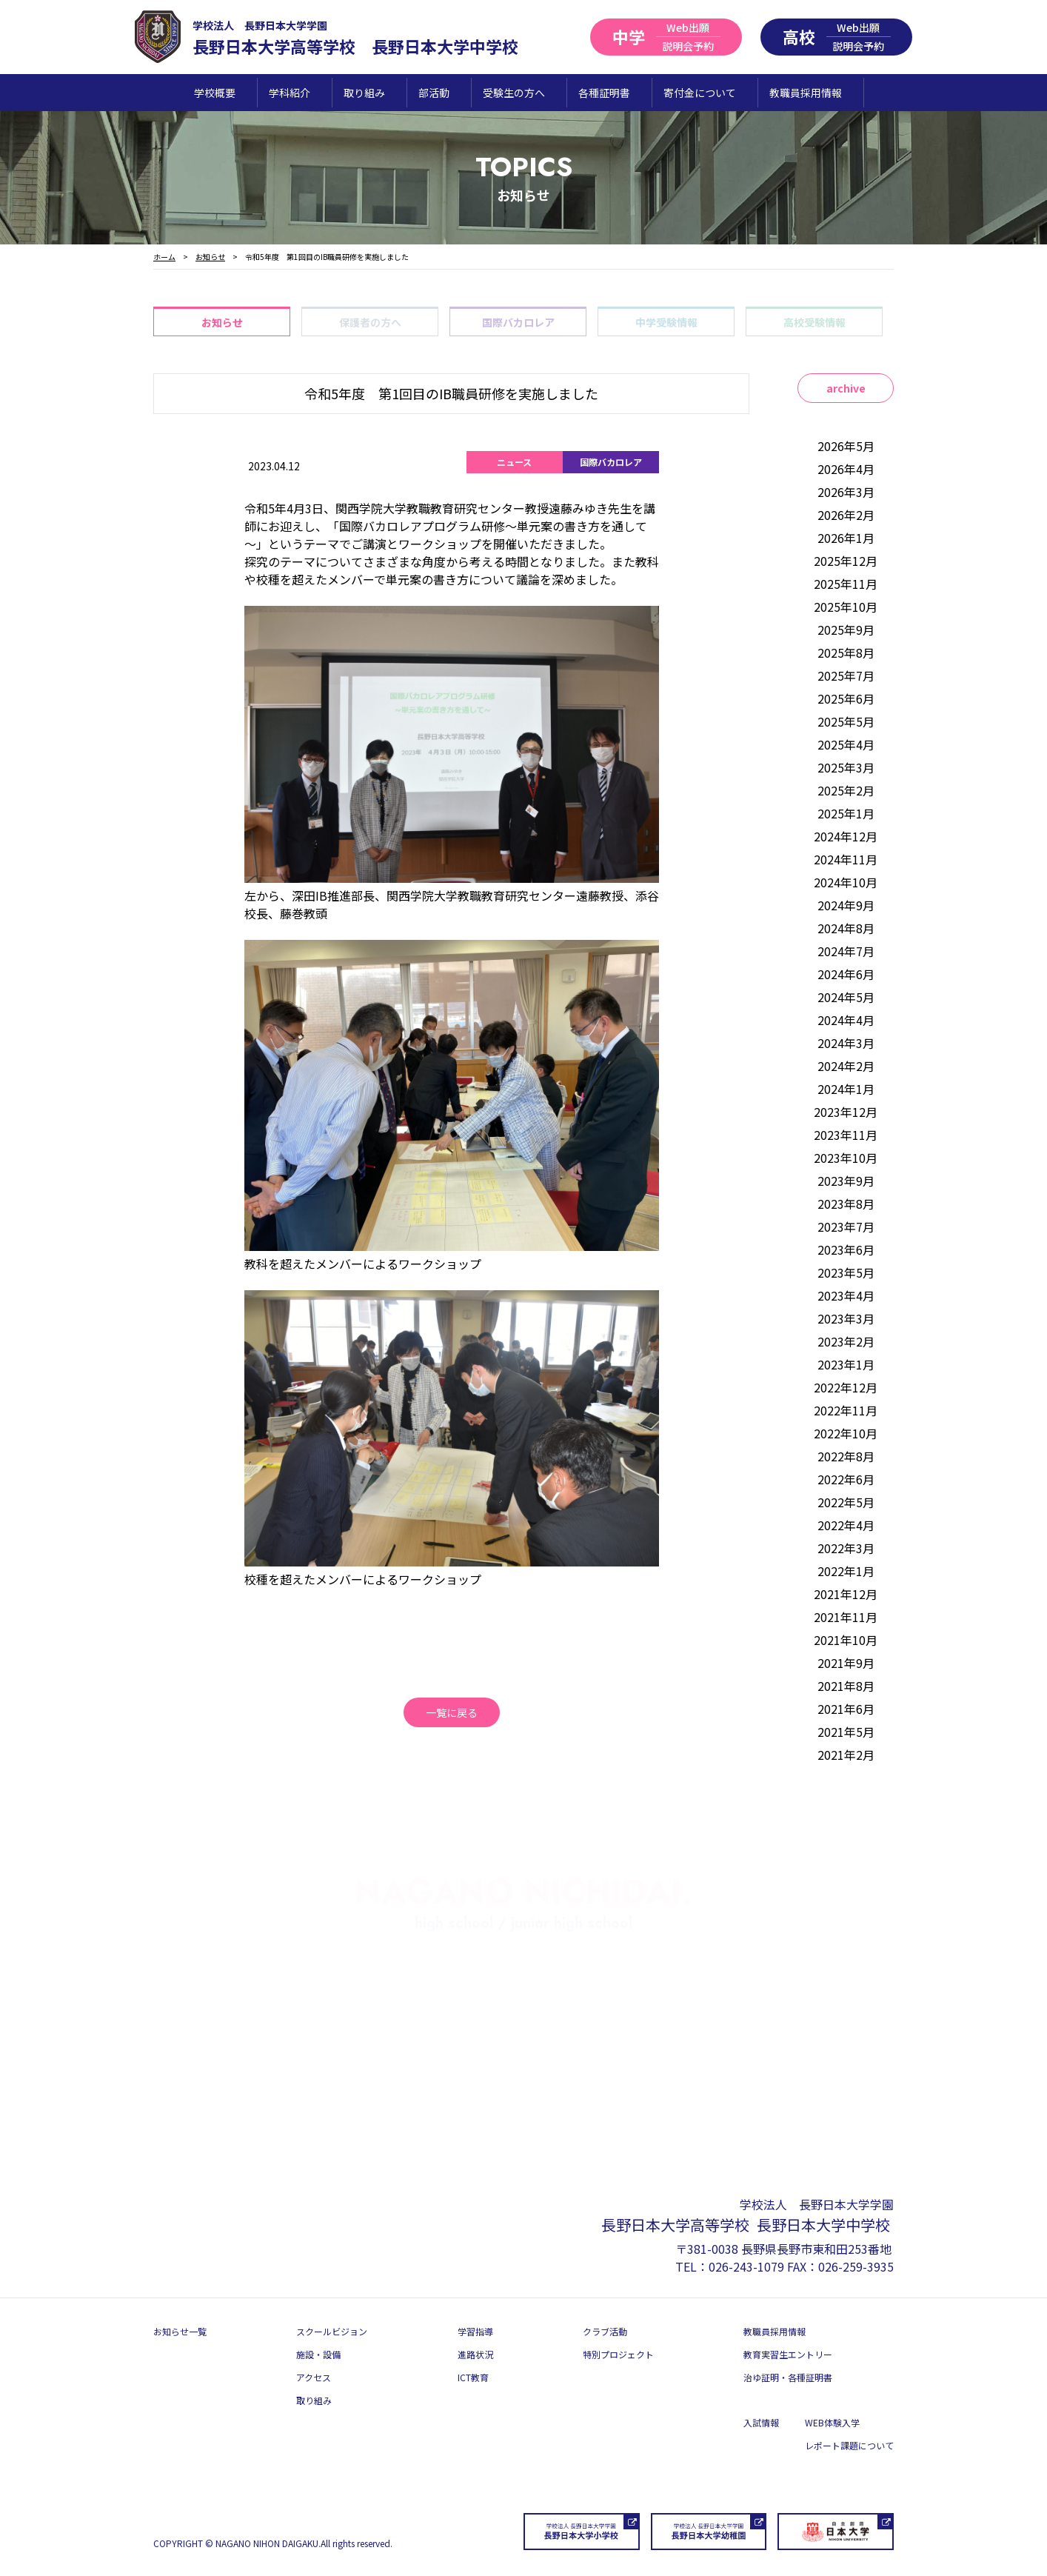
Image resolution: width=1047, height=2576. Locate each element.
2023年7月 (845, 1226)
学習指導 (475, 2331)
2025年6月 (845, 698)
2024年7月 (845, 951)
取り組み (314, 2400)
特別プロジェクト (618, 2354)
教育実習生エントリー (787, 2354)
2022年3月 (845, 1548)
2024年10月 (845, 882)
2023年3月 (845, 1318)
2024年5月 (845, 997)
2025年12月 (845, 561)
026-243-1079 (746, 2266)
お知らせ (222, 322)
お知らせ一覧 (180, 2331)
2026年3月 (845, 492)
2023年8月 (845, 1203)
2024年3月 (845, 1043)
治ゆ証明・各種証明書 (787, 2377)
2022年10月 (845, 1433)
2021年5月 (845, 1732)
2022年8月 (845, 1456)
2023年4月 (845, 1295)
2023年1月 (845, 1364)
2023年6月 (845, 1249)
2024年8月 (845, 928)
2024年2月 (845, 1066)
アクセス (313, 2377)
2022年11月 (845, 1410)
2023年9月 (845, 1180)
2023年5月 (845, 1272)
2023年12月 (845, 1112)
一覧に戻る (452, 1712)
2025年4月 (845, 744)
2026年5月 (845, 446)
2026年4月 (845, 469)
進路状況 (475, 2354)
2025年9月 (845, 629)
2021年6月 (845, 1709)
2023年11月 (845, 1135)
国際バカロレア (518, 322)
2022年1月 (845, 1571)
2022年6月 (845, 1479)
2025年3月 (845, 767)
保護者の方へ (370, 322)
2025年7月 (845, 675)
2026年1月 (845, 538)
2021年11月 (845, 1617)
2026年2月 (845, 515)
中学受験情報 (666, 322)
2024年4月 (845, 1020)
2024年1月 (845, 1089)
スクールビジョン (331, 2331)
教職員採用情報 (774, 2331)
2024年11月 (845, 859)
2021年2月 (845, 1755)
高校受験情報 (814, 322)
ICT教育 (473, 2377)
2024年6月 (845, 974)
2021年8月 (845, 1686)
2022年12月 (845, 1387)
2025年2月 (845, 790)
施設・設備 (318, 2354)
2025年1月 (845, 813)
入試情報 (761, 2422)
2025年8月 (845, 652)
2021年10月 (845, 1640)
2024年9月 (845, 905)
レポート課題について (849, 2445)
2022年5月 (845, 1502)
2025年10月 (845, 606)
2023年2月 (845, 1341)
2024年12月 (845, 836)
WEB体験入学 (832, 2422)
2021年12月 (845, 1594)
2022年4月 (845, 1525)
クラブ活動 (605, 2331)
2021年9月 (845, 1663)
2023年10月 (845, 1158)
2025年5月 (845, 721)
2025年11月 (845, 584)
